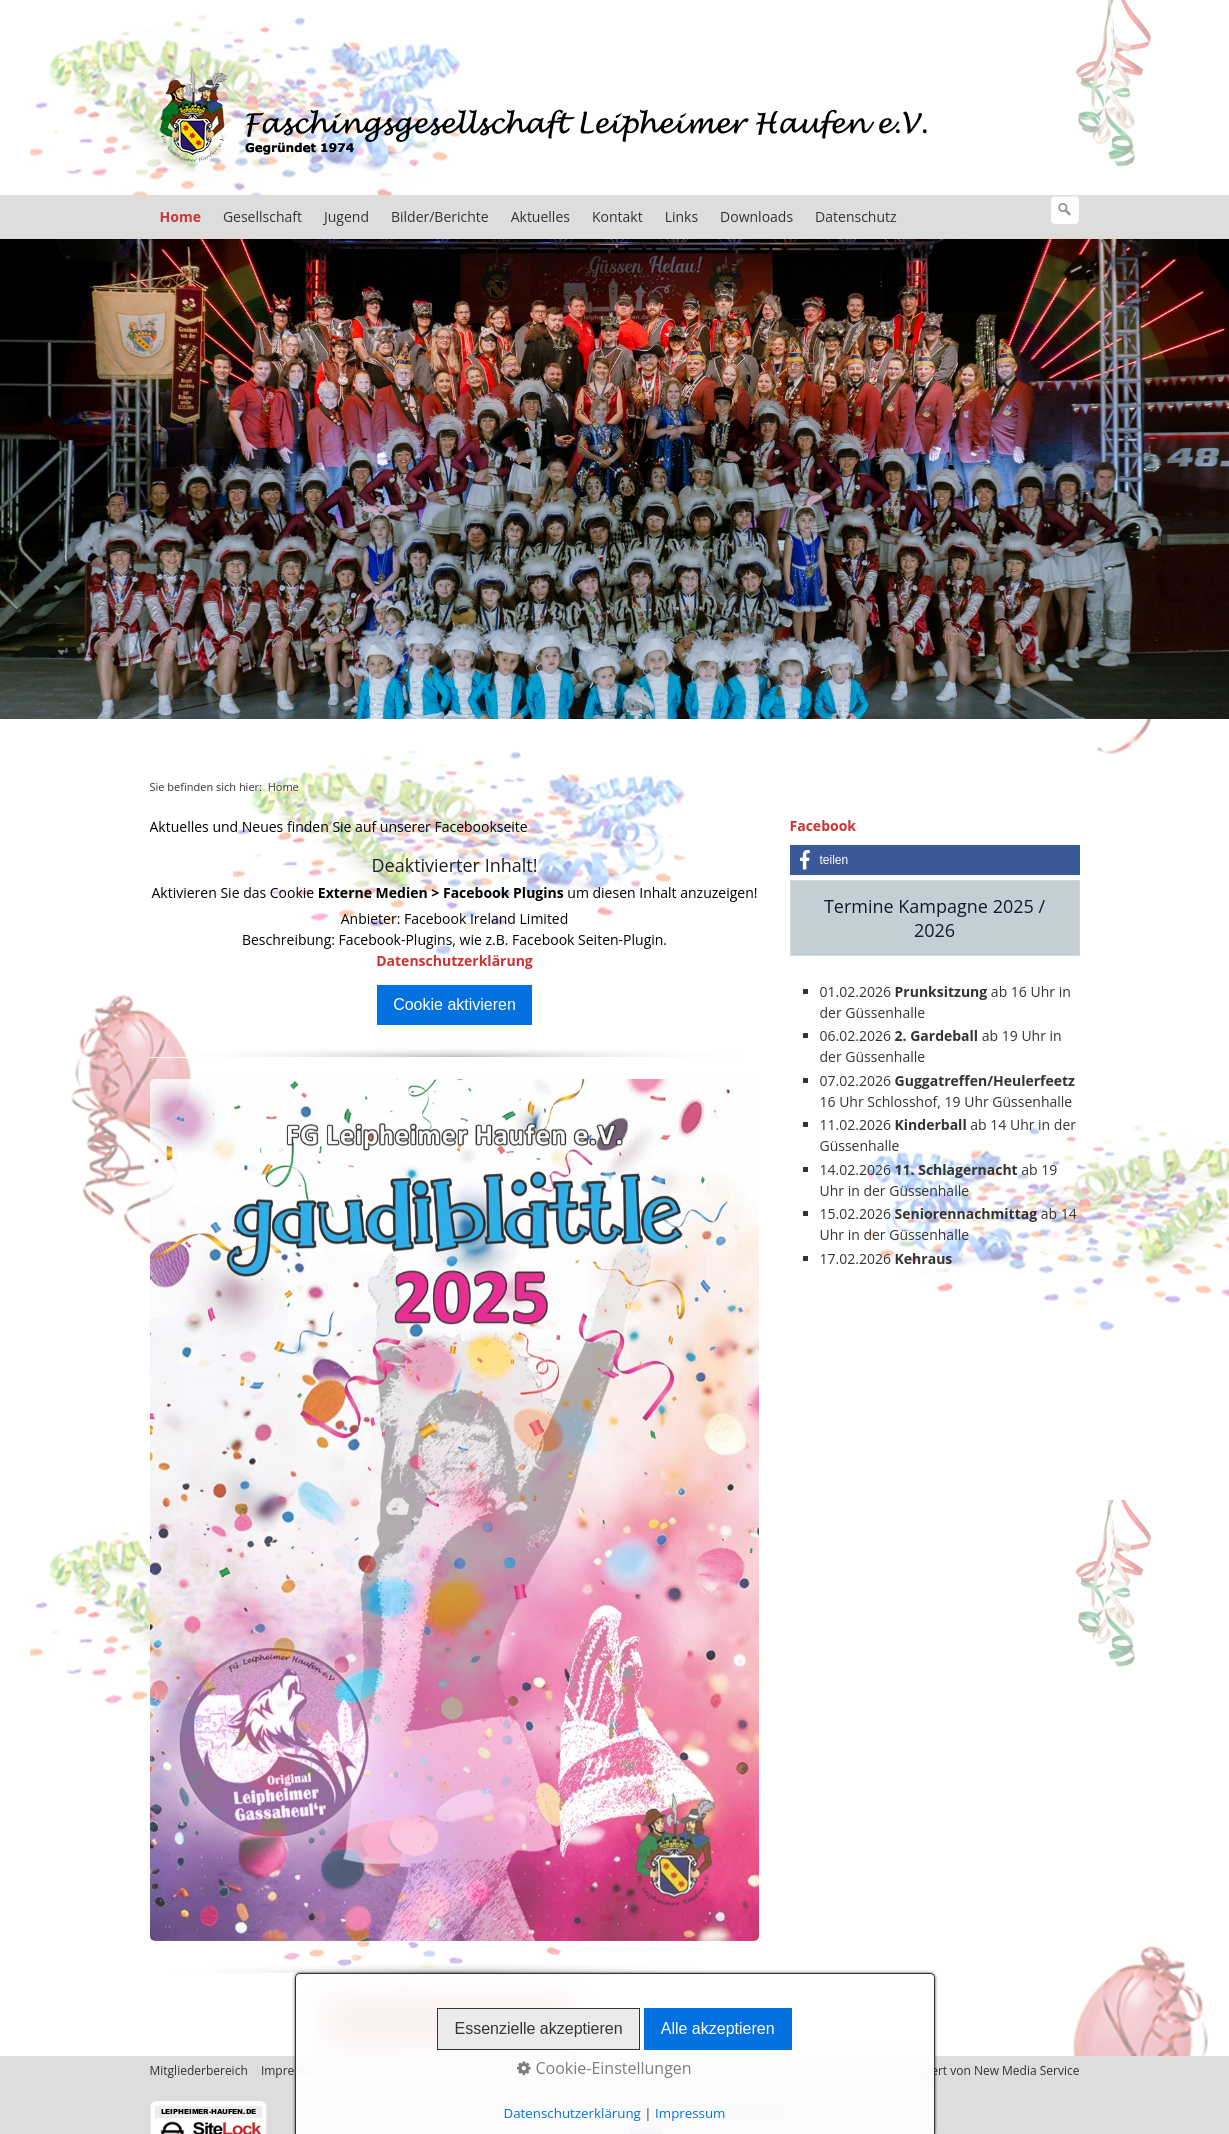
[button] (935, 860)
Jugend (346, 216)
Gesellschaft (262, 216)
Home (180, 216)
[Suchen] (1065, 210)
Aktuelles (540, 216)
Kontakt (617, 216)
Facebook (823, 825)
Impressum (292, 2070)
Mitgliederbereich (199, 2070)
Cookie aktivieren (454, 1004)
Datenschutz (855, 216)
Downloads (756, 216)
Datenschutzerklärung (454, 960)
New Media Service (1027, 2070)
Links (681, 216)
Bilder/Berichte (440, 216)
